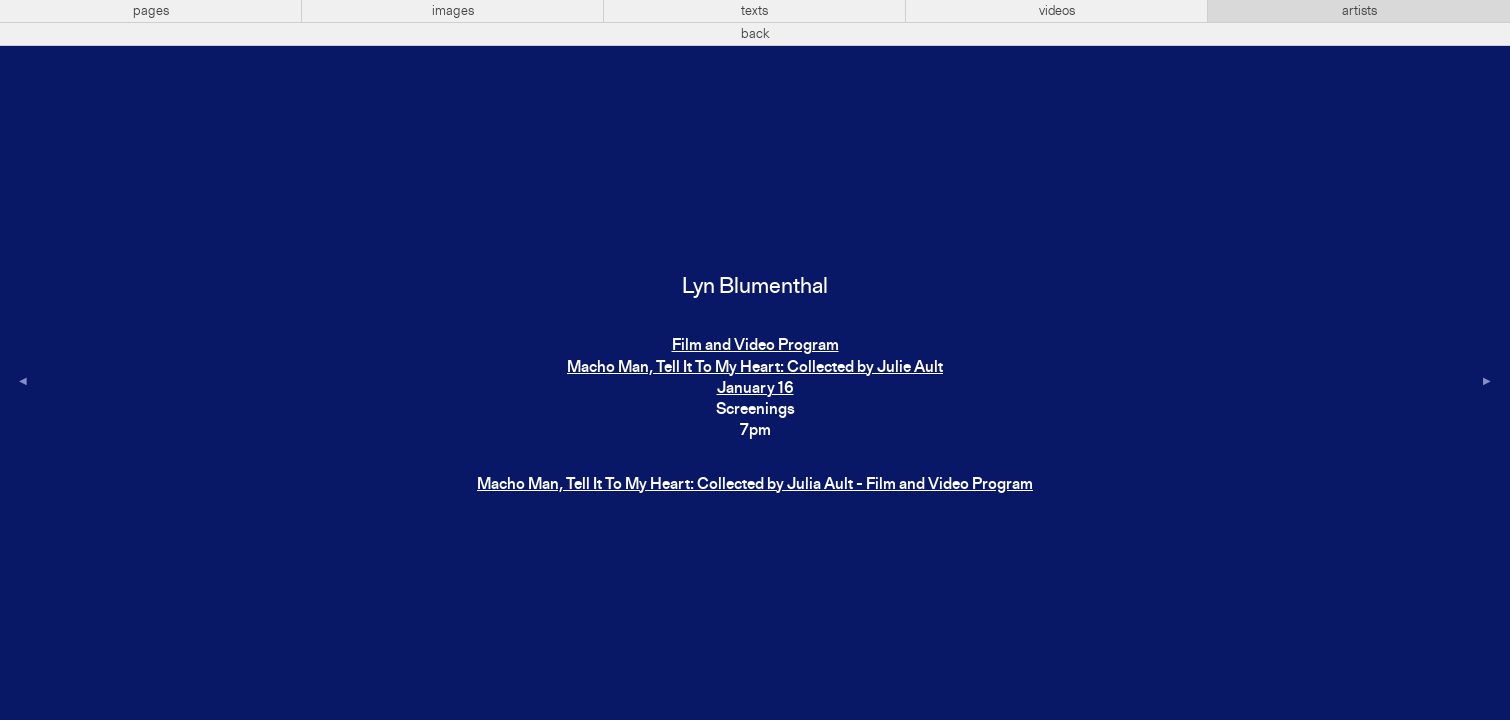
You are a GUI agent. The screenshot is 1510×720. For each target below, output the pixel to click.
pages (151, 11)
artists (1359, 11)
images (453, 11)
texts (754, 11)
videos (1057, 11)
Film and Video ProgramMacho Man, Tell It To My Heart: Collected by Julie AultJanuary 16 (755, 367)
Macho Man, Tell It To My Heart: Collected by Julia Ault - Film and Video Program (755, 485)
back (755, 34)
